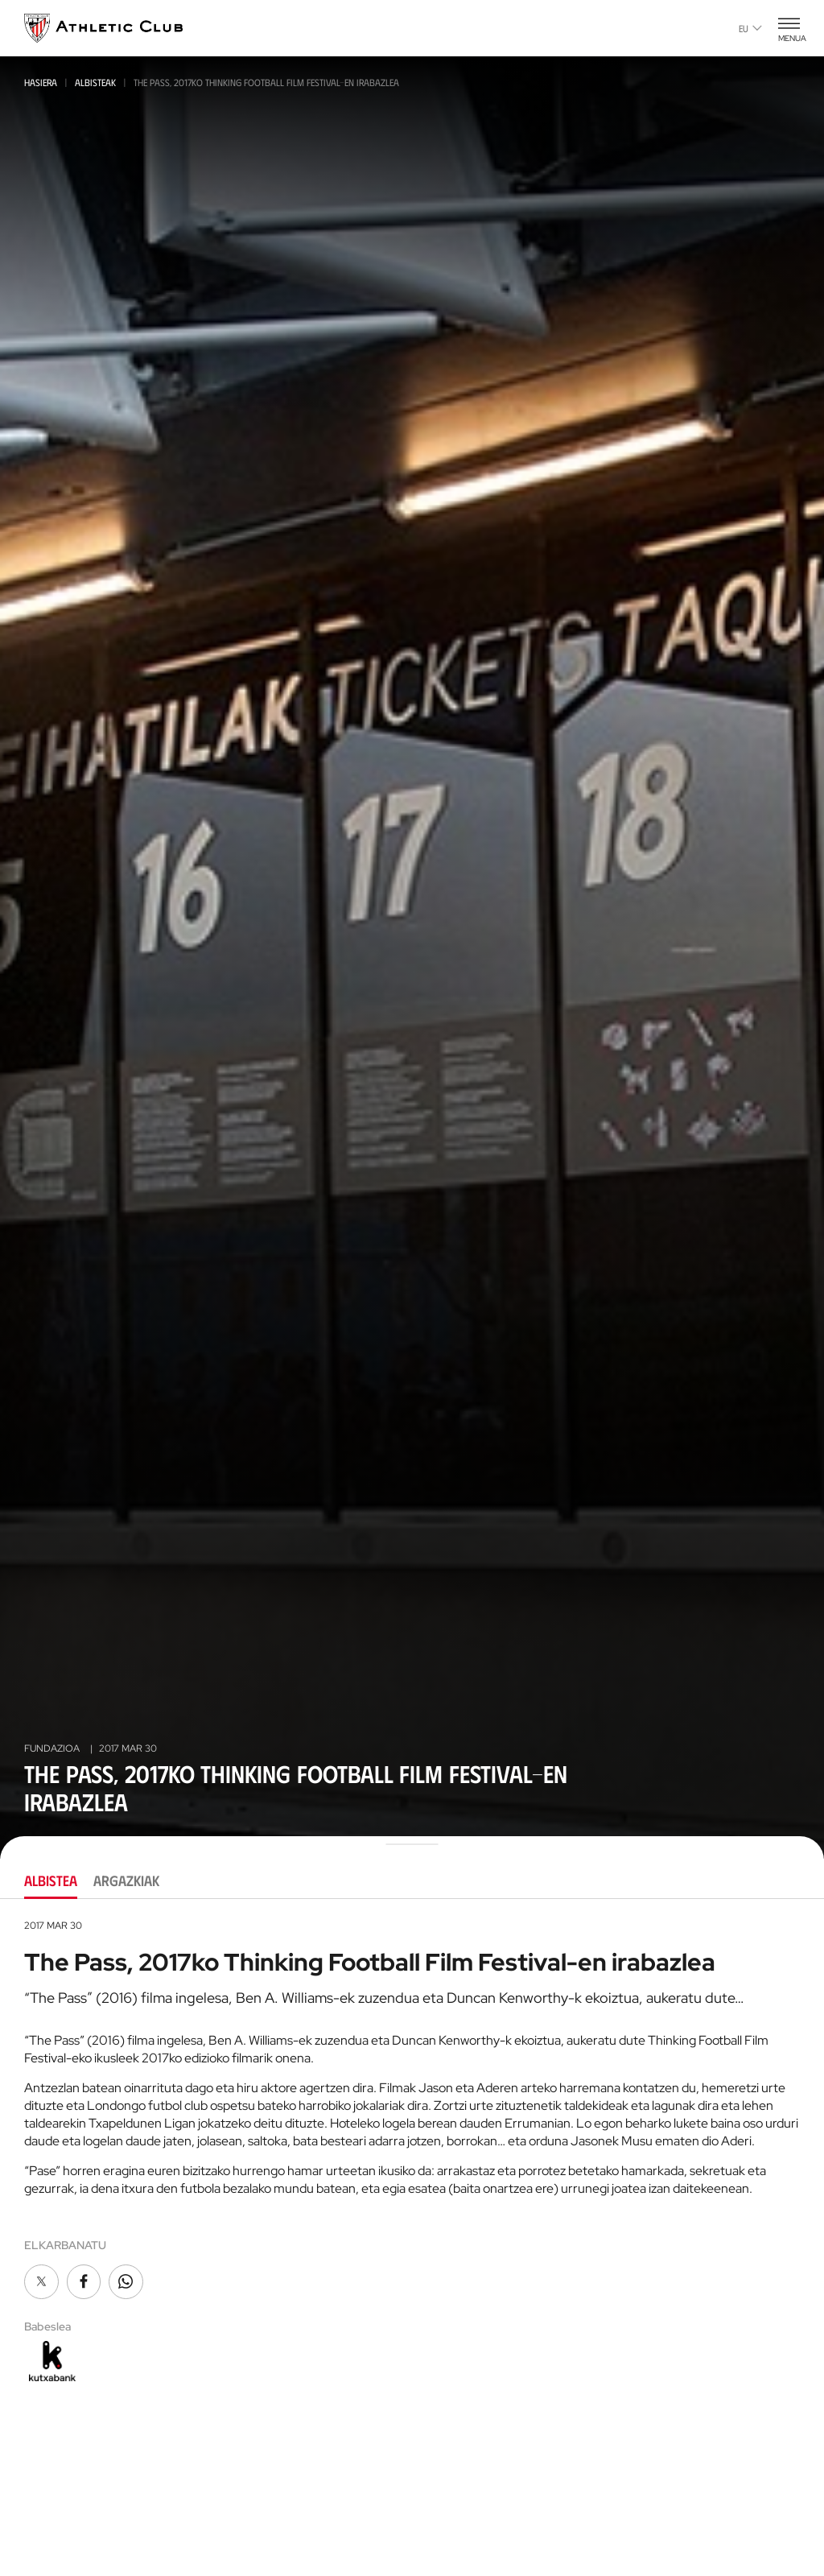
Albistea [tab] (50, 1880)
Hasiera (40, 82)
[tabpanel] (412, 2152)
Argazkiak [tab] (126, 1880)
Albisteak (95, 82)
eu (750, 28)
